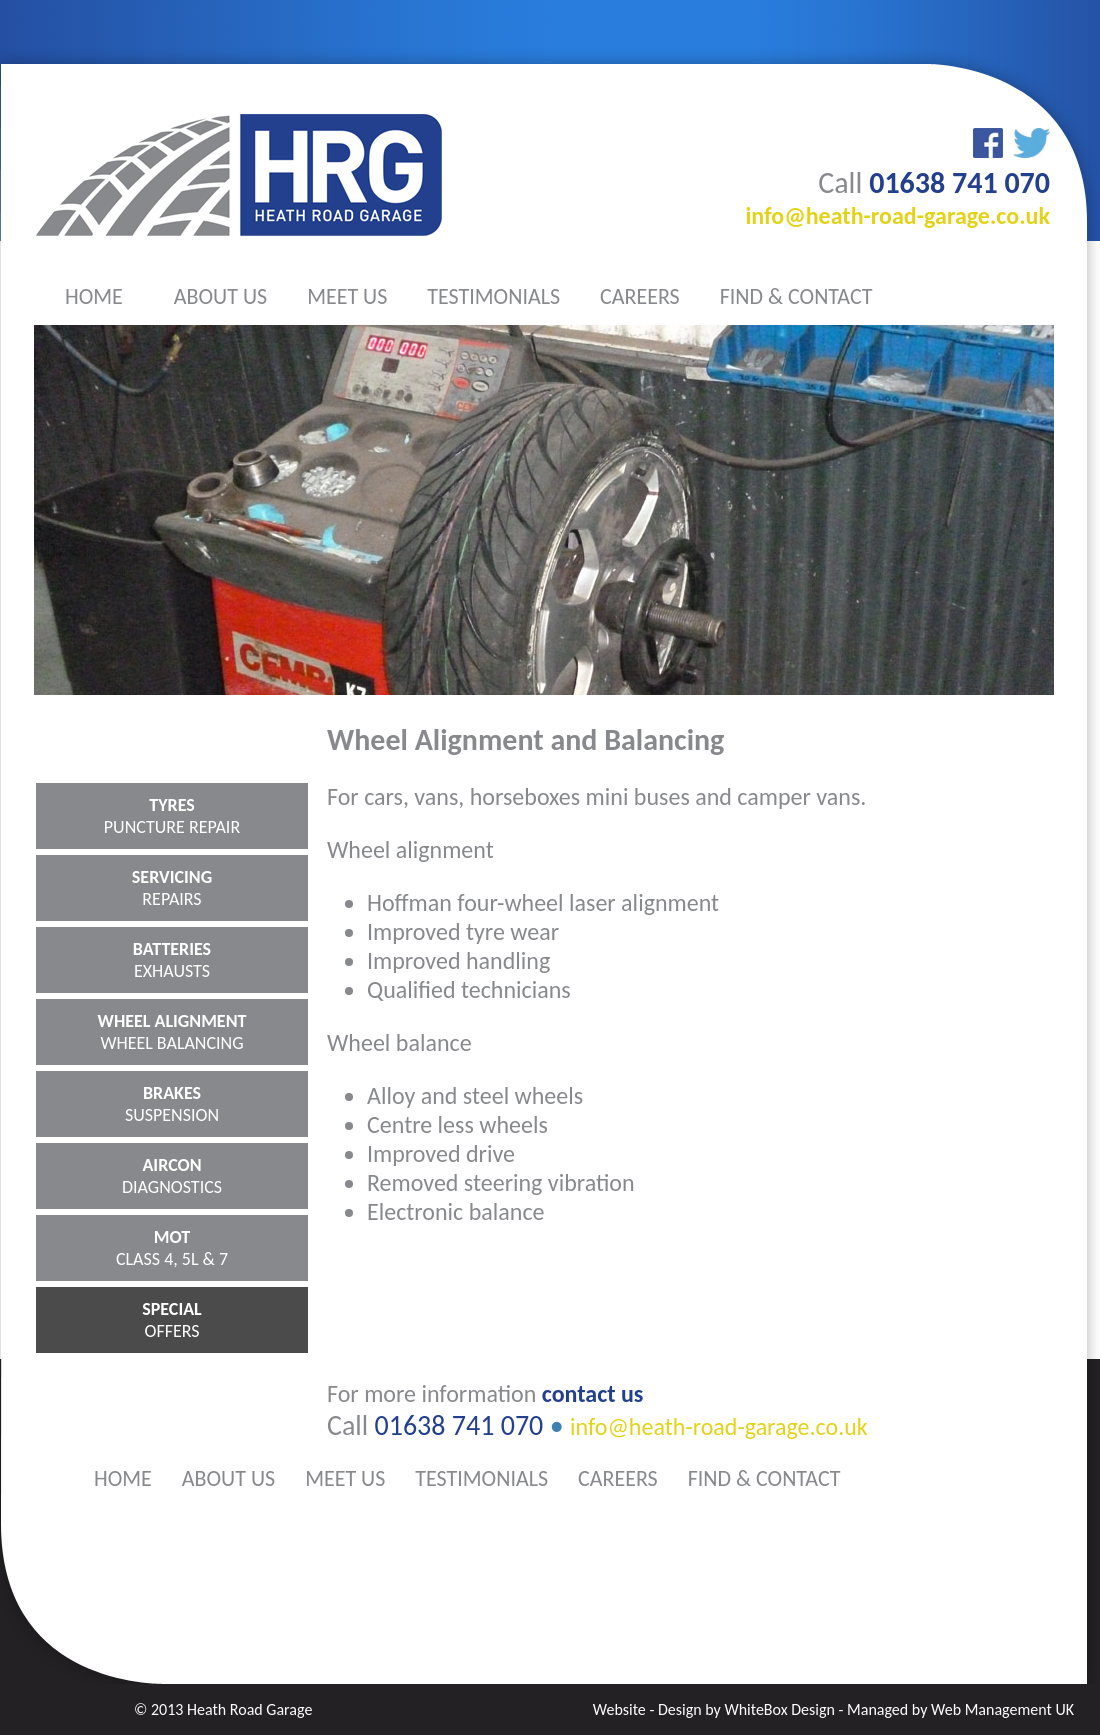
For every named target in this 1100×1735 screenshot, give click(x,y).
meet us (347, 296)
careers (640, 296)
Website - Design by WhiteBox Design (714, 1709)
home (94, 296)
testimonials (493, 296)
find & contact (796, 296)
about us (220, 296)
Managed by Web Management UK (960, 1709)
